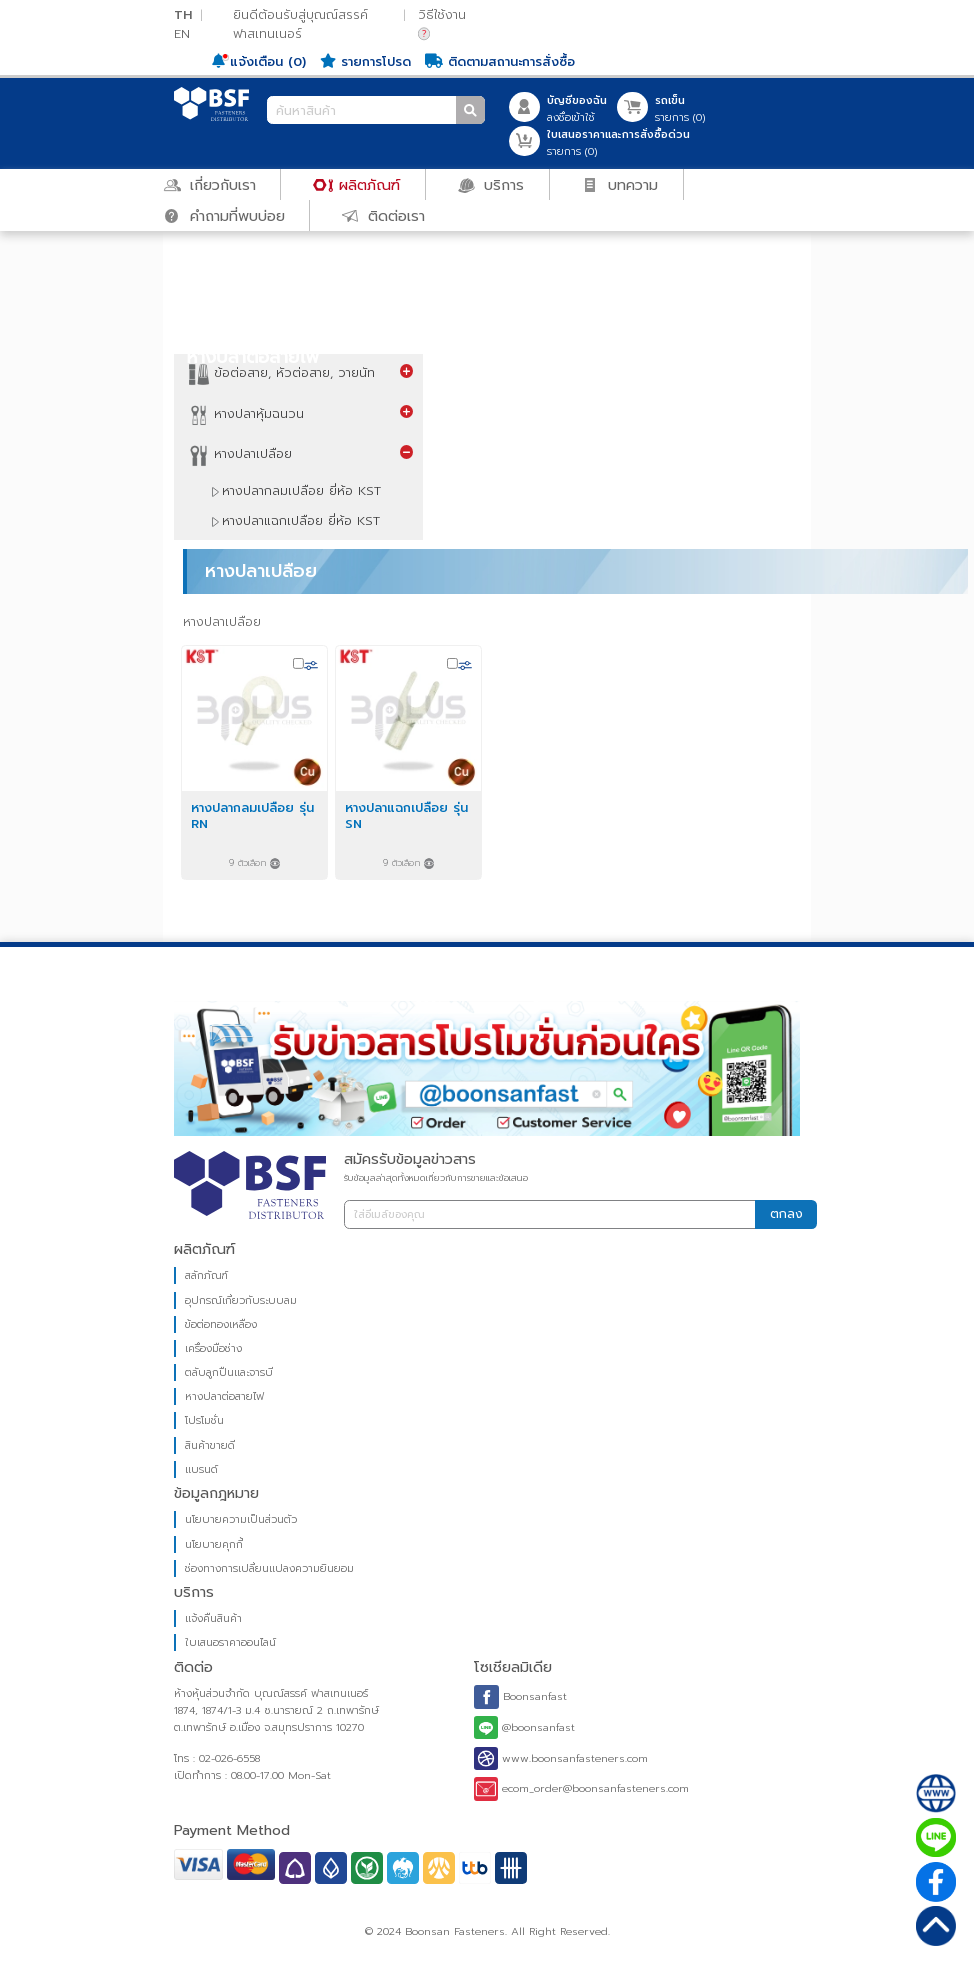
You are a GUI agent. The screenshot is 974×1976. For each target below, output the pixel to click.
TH (183, 14)
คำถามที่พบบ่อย (224, 215)
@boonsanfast (524, 1728)
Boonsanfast (520, 1697)
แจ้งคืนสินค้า (214, 1618)
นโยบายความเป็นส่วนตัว (242, 1519)
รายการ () (680, 109)
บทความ (620, 184)
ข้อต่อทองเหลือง (222, 1324)
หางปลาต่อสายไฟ (225, 1396)
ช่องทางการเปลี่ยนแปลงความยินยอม (270, 1568)
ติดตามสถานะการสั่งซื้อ (500, 61)
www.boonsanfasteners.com (561, 1759)
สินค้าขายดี (211, 1445)
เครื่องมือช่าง (214, 1348)
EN (182, 33)
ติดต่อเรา (384, 215)
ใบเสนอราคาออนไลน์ (231, 1642)
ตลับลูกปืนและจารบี (230, 1372)
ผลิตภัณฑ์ (357, 184)
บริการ (491, 184)
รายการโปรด (365, 61)
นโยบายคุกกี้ (215, 1544)
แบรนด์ (202, 1469)
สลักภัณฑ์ (207, 1275)
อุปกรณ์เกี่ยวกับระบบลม (242, 1300)
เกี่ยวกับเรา (209, 184)
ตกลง (786, 1213)
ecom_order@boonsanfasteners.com (581, 1788)
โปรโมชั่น (205, 1420)
